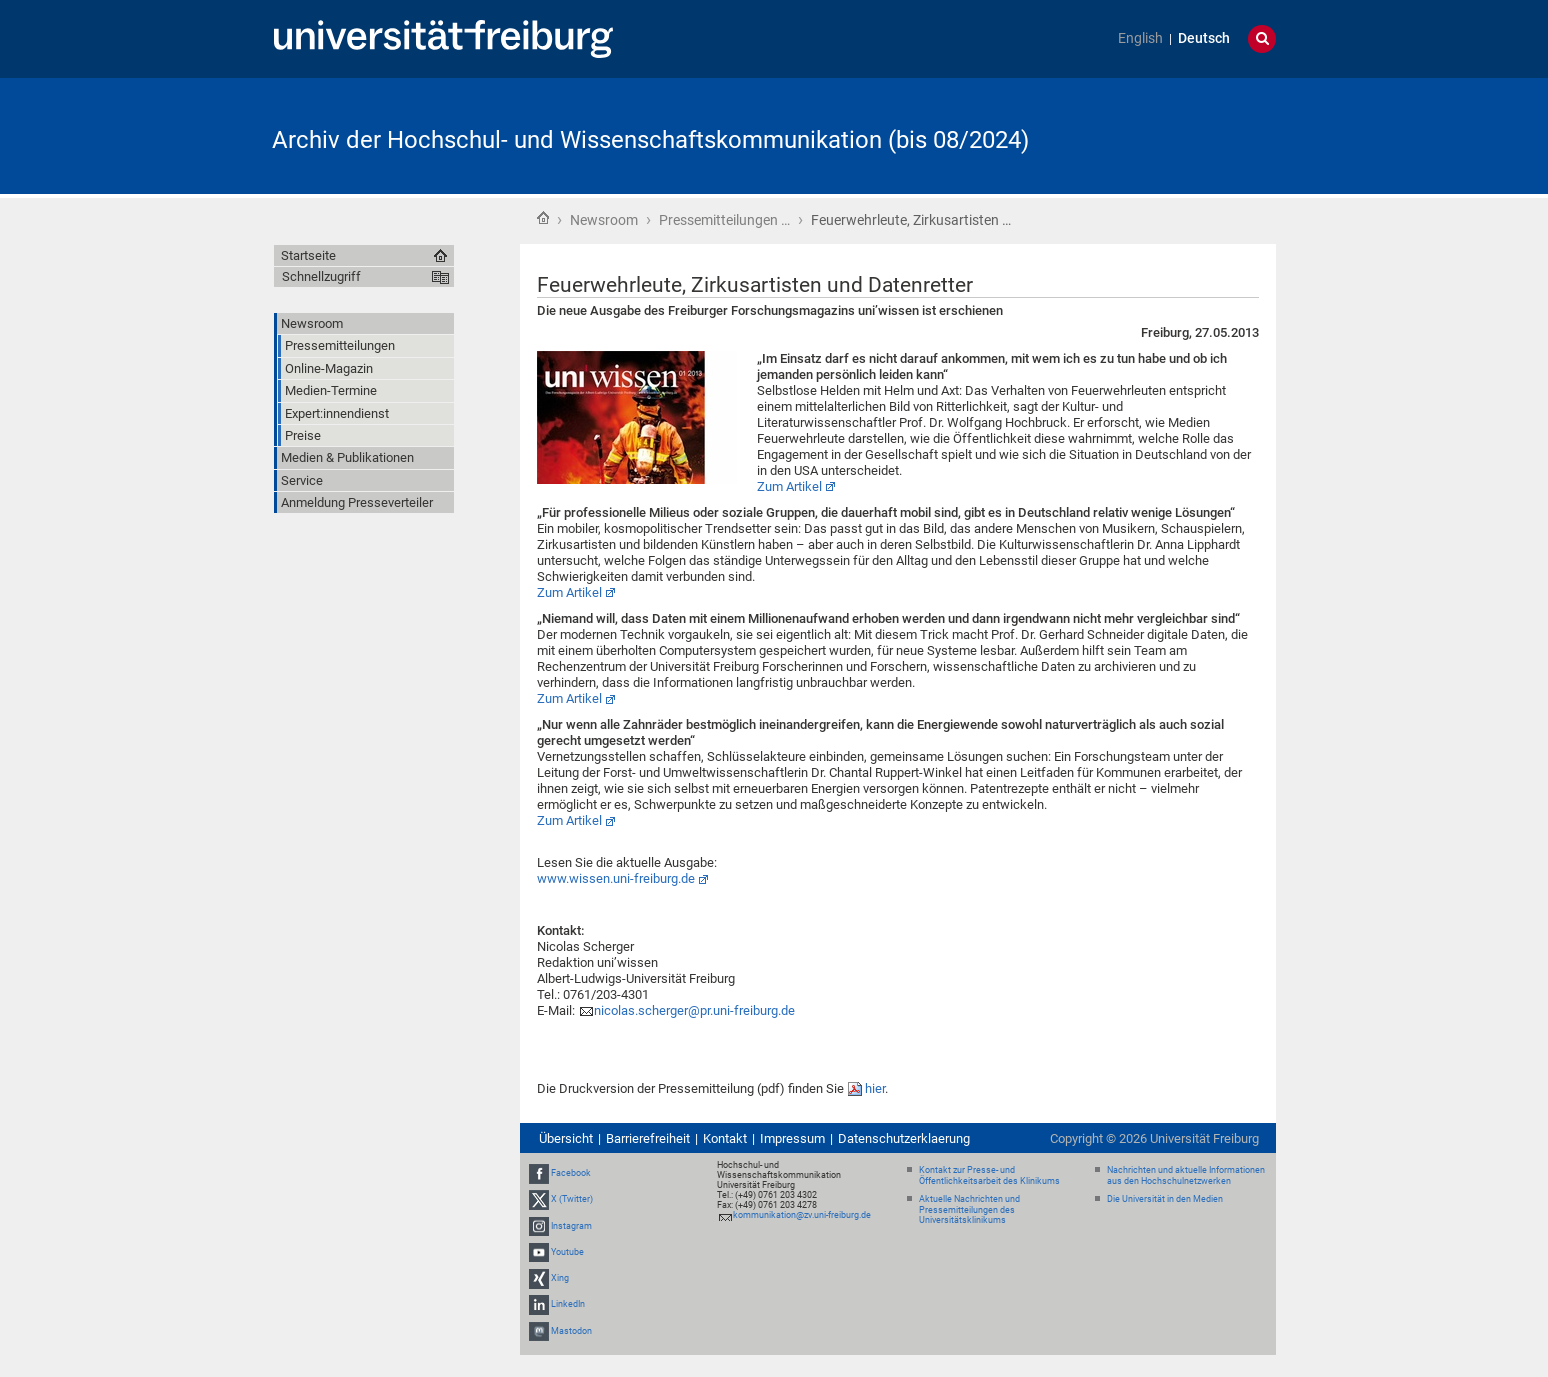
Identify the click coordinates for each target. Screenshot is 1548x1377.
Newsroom (604, 220)
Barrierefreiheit (648, 1138)
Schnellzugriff (321, 276)
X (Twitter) (572, 1200)
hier (875, 1088)
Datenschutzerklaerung (904, 1138)
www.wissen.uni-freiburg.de (616, 878)
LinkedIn (568, 1304)
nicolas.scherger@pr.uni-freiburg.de (694, 1010)
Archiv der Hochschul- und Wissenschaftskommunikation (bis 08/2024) (650, 140)
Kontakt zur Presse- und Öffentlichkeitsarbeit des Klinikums (989, 1175)
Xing (560, 1278)
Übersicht (566, 1138)
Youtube (567, 1252)
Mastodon (571, 1331)
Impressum (792, 1138)
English (1140, 38)
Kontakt (725, 1138)
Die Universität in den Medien (1165, 1199)
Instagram (571, 1226)
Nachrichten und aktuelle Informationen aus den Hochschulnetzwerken (1186, 1175)
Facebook (571, 1173)
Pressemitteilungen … (724, 220)
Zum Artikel (789, 486)
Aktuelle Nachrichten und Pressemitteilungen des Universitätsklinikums (969, 1210)
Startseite (543, 218)
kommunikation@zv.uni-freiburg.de (802, 1215)
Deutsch (1204, 38)
